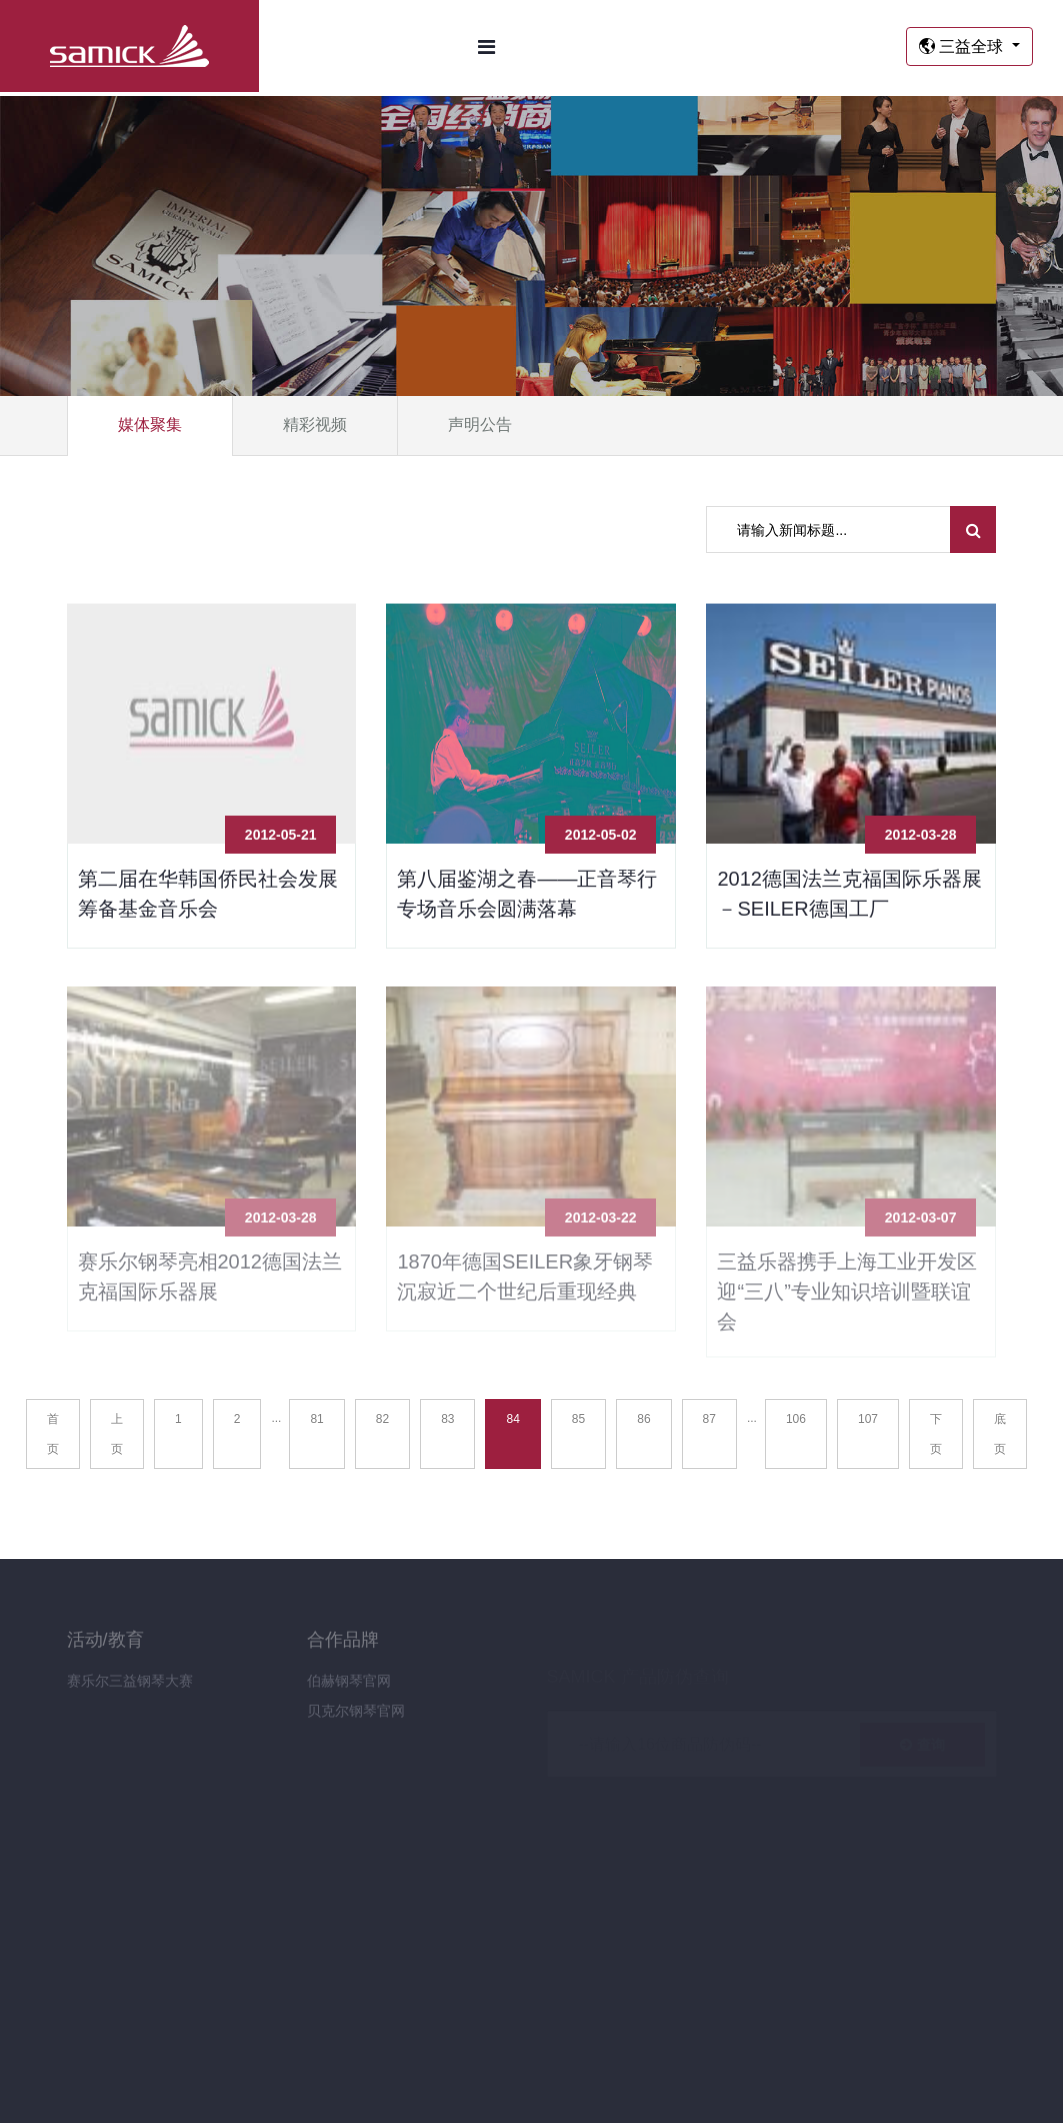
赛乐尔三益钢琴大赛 (130, 1687)
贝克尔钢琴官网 (356, 1717)
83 (447, 1419)
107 (868, 1419)
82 (382, 1419)
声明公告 (480, 424)
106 (796, 1419)
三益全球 (963, 46)
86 (643, 1419)
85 (578, 1419)
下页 (936, 1434)
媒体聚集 (150, 424)
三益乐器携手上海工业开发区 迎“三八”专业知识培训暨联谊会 (847, 1298)
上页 (117, 1434)
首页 (53, 1434)
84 (512, 1419)
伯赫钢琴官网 (349, 1687)
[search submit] (973, 529)
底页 (1000, 1434)
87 (709, 1419)
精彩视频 (315, 424)
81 (316, 1419)
